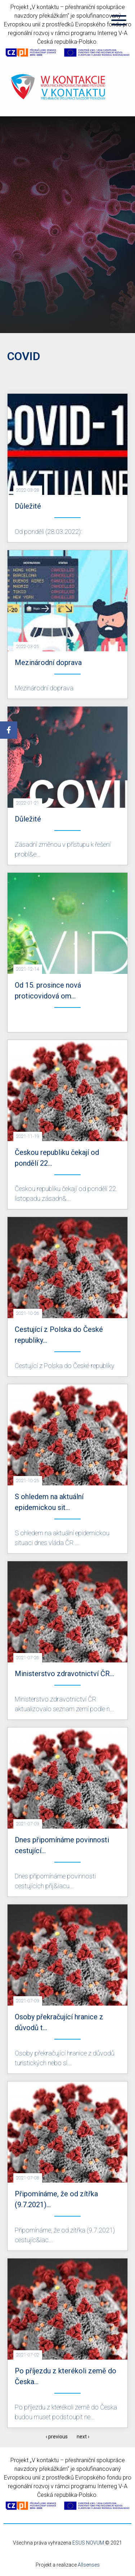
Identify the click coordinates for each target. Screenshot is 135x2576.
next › (83, 2436)
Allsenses (89, 2565)
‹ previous (57, 2436)
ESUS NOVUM (88, 2543)
